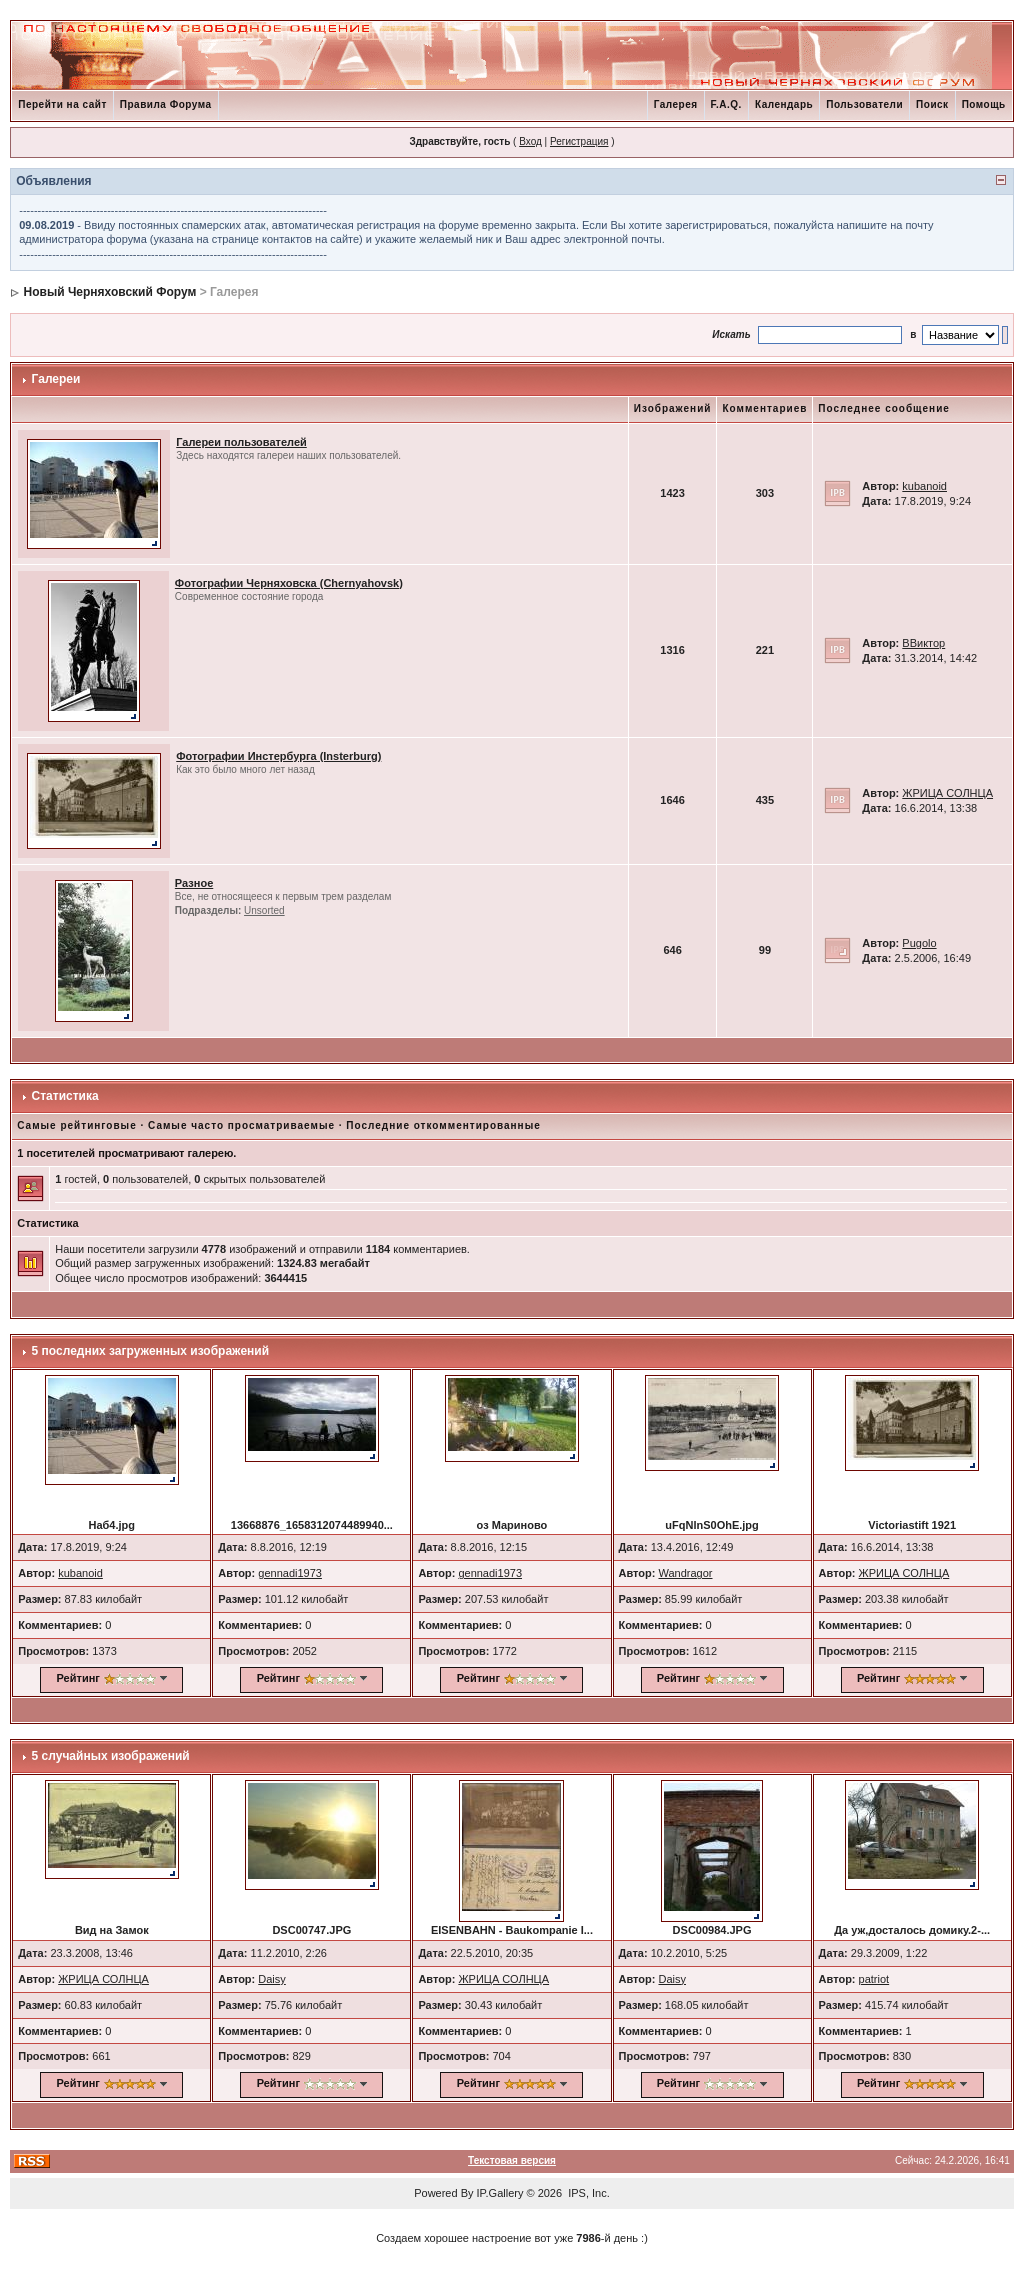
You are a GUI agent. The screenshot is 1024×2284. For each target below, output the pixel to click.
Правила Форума (166, 104)
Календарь (784, 104)
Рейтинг (78, 1678)
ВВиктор (923, 643)
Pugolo (919, 943)
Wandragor (685, 1573)
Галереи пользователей (241, 442)
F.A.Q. (726, 104)
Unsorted (264, 910)
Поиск (932, 104)
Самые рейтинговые (76, 1125)
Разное (194, 883)
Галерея (676, 104)
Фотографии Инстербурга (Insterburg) (278, 756)
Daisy (272, 1979)
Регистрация (579, 141)
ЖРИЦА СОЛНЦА (947, 793)
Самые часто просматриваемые (241, 1125)
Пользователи (864, 104)
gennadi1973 (290, 1573)
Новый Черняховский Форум (110, 292)
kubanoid (924, 486)
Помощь (984, 104)
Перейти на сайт (62, 104)
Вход (530, 141)
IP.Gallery (500, 2193)
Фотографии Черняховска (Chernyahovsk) (289, 583)
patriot (874, 1979)
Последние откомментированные (443, 1125)
